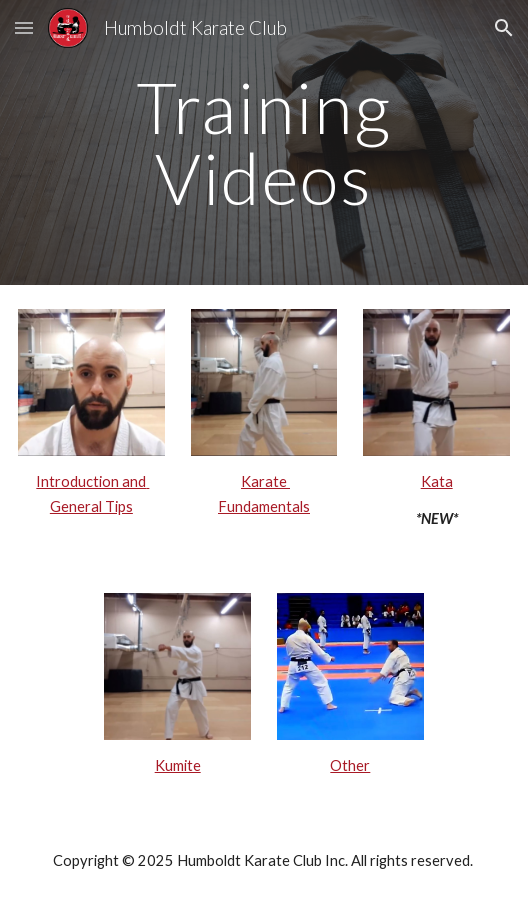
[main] (264, 142)
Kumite (178, 765)
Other (350, 765)
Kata (437, 481)
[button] (24, 27)
